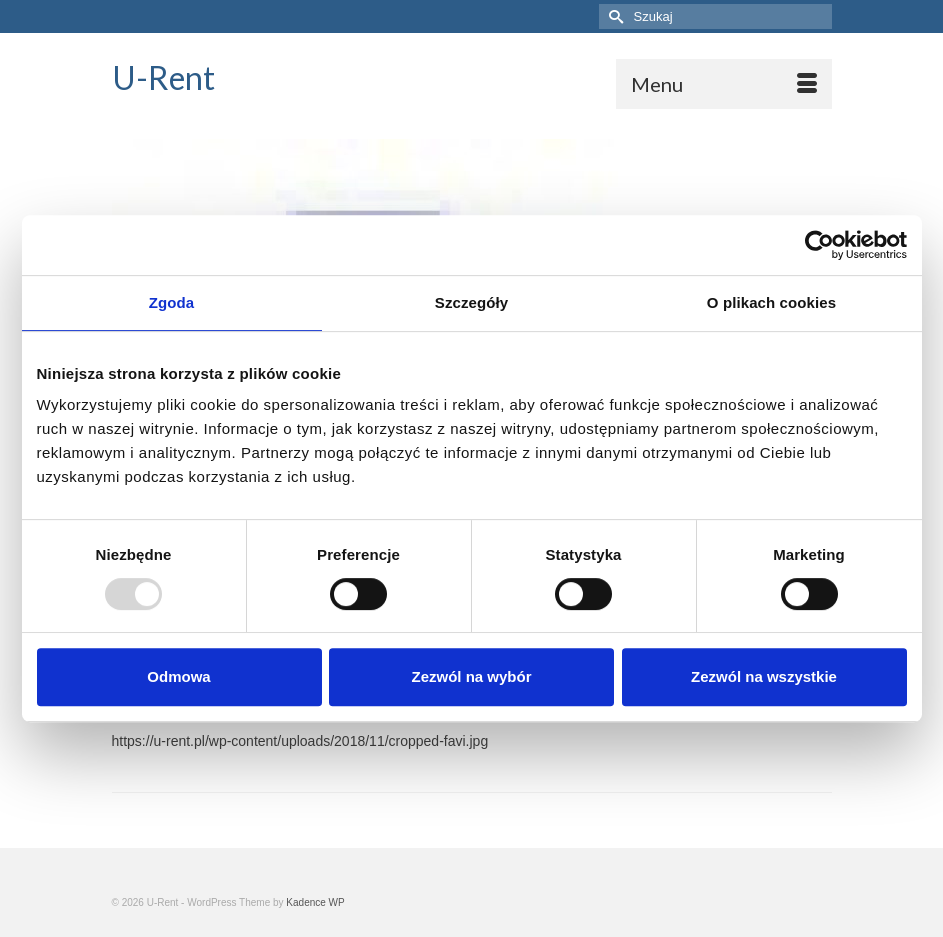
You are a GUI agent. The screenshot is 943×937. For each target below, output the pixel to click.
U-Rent (163, 77)
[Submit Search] (614, 16)
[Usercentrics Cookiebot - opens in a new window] (819, 245)
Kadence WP (315, 902)
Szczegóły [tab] (471, 302)
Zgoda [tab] (172, 302)
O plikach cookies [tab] (771, 302)
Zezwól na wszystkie (764, 676)
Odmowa (178, 676)
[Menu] (724, 84)
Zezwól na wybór (471, 676)
